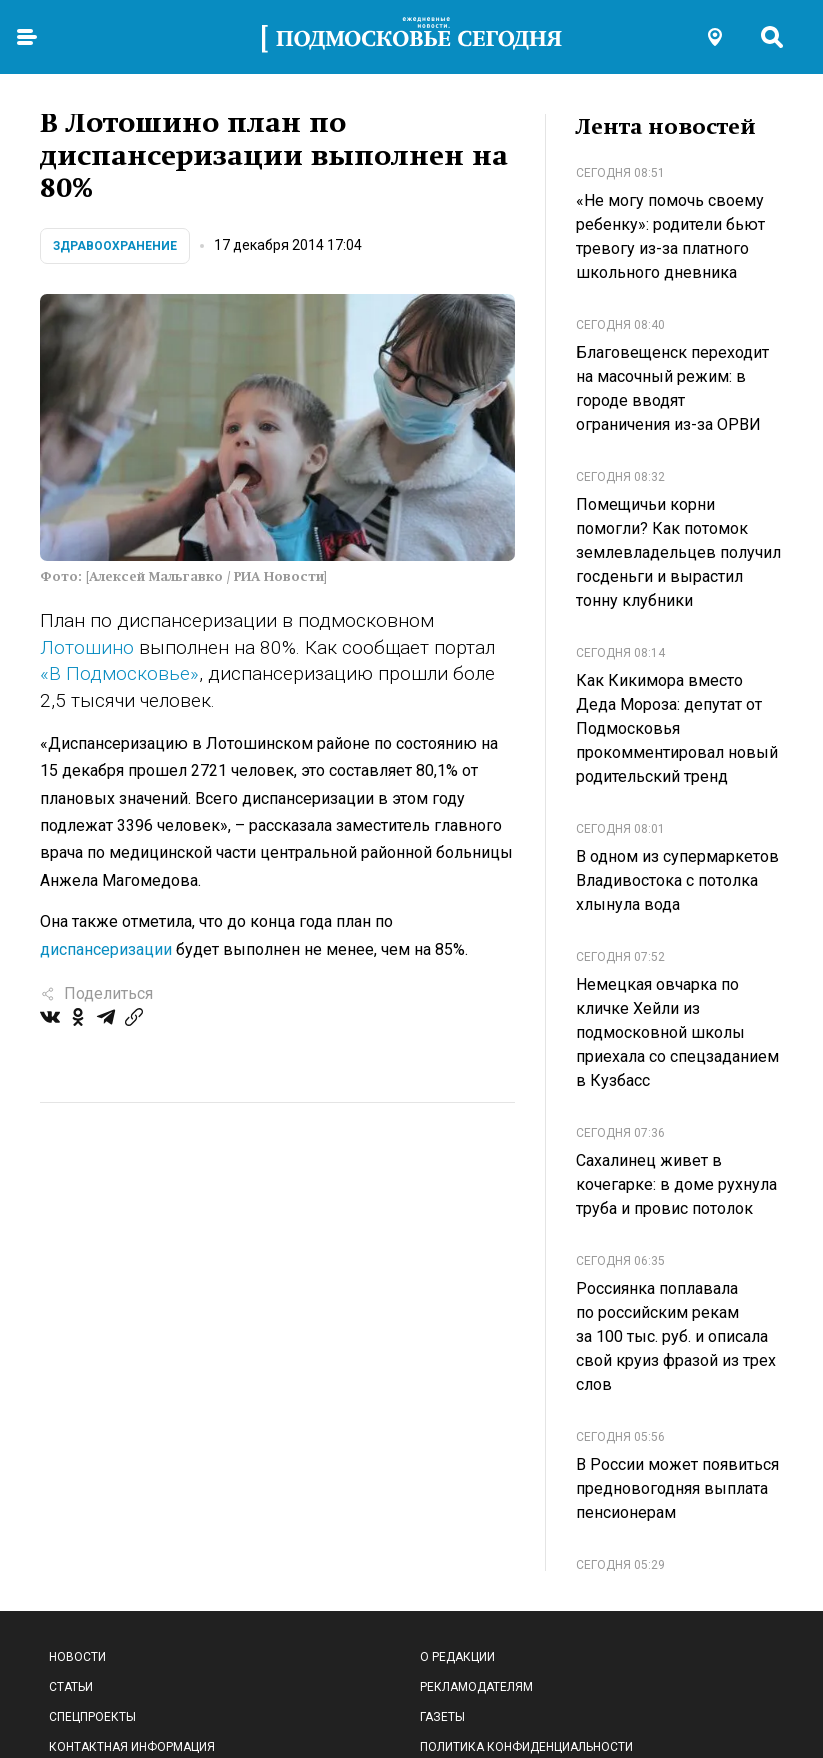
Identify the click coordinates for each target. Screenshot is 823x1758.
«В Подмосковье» (119, 673)
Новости (77, 1657)
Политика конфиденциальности (526, 1747)
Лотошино (87, 647)
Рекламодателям (476, 1687)
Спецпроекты (92, 1717)
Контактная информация (132, 1747)
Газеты (442, 1717)
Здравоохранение (115, 246)
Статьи (71, 1687)
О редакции (457, 1657)
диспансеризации (106, 949)
